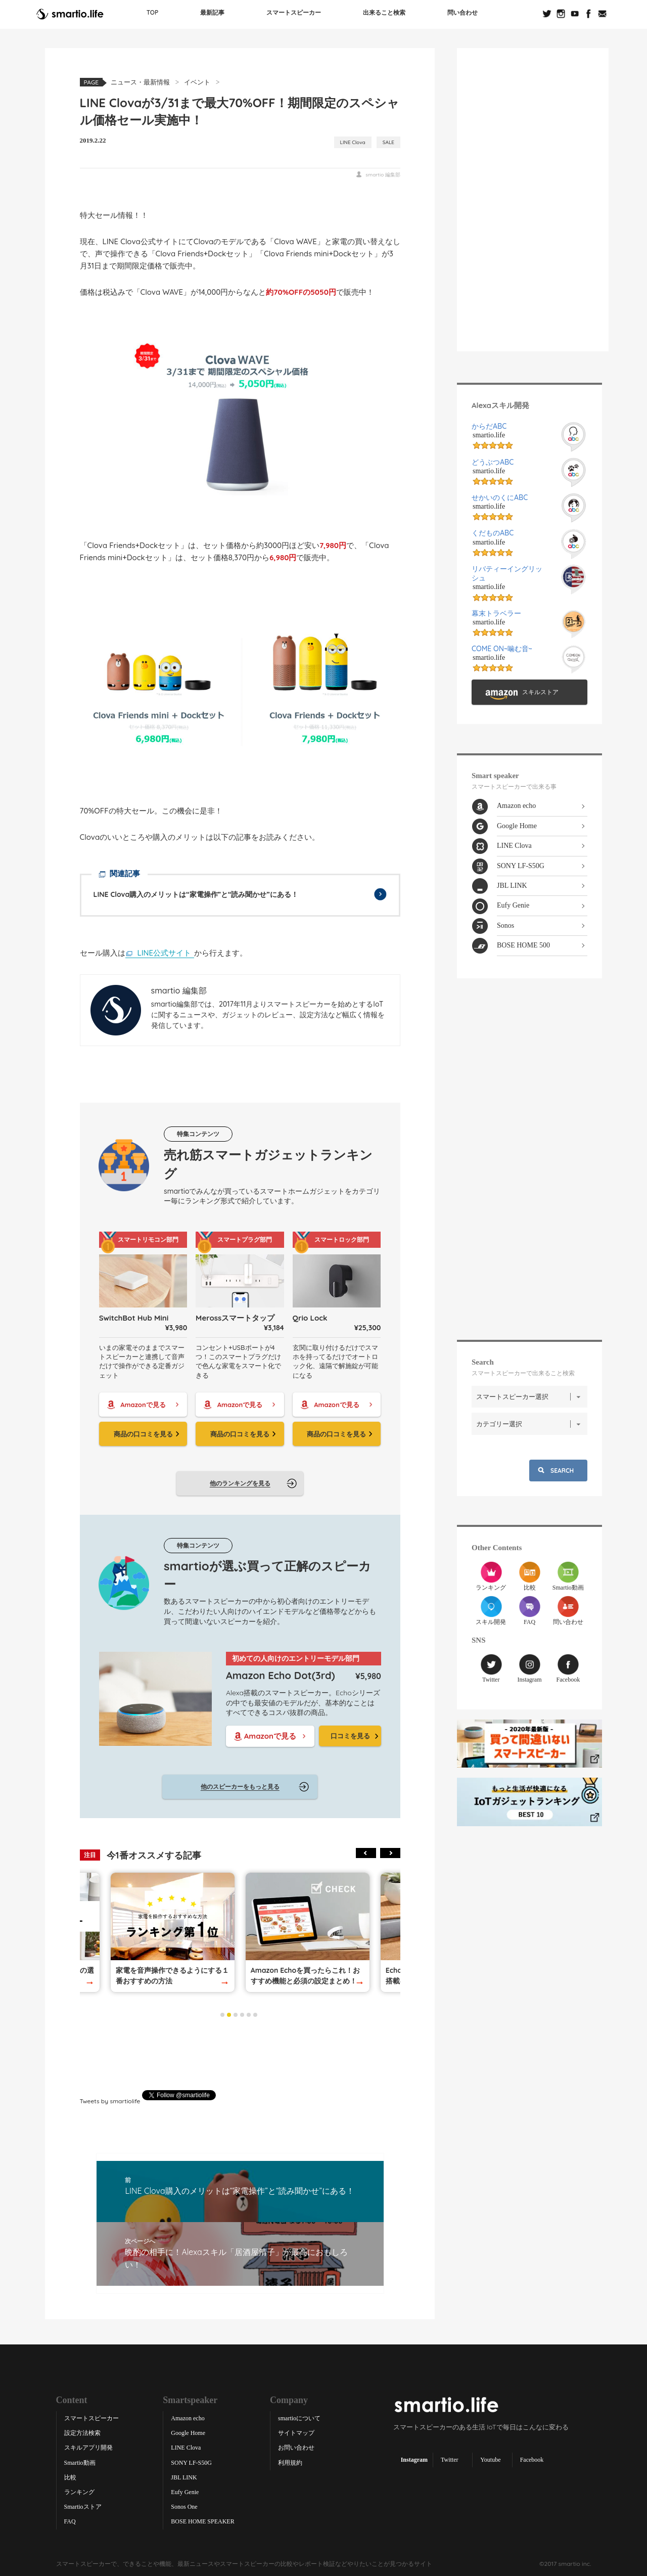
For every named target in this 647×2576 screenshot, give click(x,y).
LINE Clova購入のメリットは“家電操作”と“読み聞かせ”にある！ (196, 894)
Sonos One (184, 2506)
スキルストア (540, 692)
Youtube (490, 2459)
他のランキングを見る (240, 1483)
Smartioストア (83, 2506)
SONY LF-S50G (520, 865)
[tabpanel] (307, 1932)
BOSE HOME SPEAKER (202, 2521)
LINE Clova (352, 142)
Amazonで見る (142, 1404)
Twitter (491, 1668)
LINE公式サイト (164, 952)
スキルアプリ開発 (88, 2447)
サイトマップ (296, 2432)
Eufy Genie (513, 905)
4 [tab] (242, 2014)
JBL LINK (512, 885)
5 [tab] (249, 2014)
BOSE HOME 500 (523, 945)
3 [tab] (236, 2014)
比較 (529, 1576)
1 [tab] (222, 2014)
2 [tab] (229, 2014)
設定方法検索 (82, 2432)
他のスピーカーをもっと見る (240, 1786)
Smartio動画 (568, 1576)
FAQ (529, 1610)
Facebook (568, 1668)
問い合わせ (462, 12)
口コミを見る (350, 1735)
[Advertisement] (240, 2054)
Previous (366, 1853)
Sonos (505, 925)
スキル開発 (491, 1610)
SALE (388, 142)
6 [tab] (255, 2014)
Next (390, 1853)
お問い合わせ (296, 2447)
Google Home (517, 825)
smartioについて (299, 2417)
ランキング (491, 1576)
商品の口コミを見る (143, 1433)
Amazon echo (516, 805)
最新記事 (212, 12)
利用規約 (290, 2462)
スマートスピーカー (293, 12)
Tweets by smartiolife (110, 2100)
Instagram (530, 1668)
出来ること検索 (384, 12)
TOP (153, 12)
